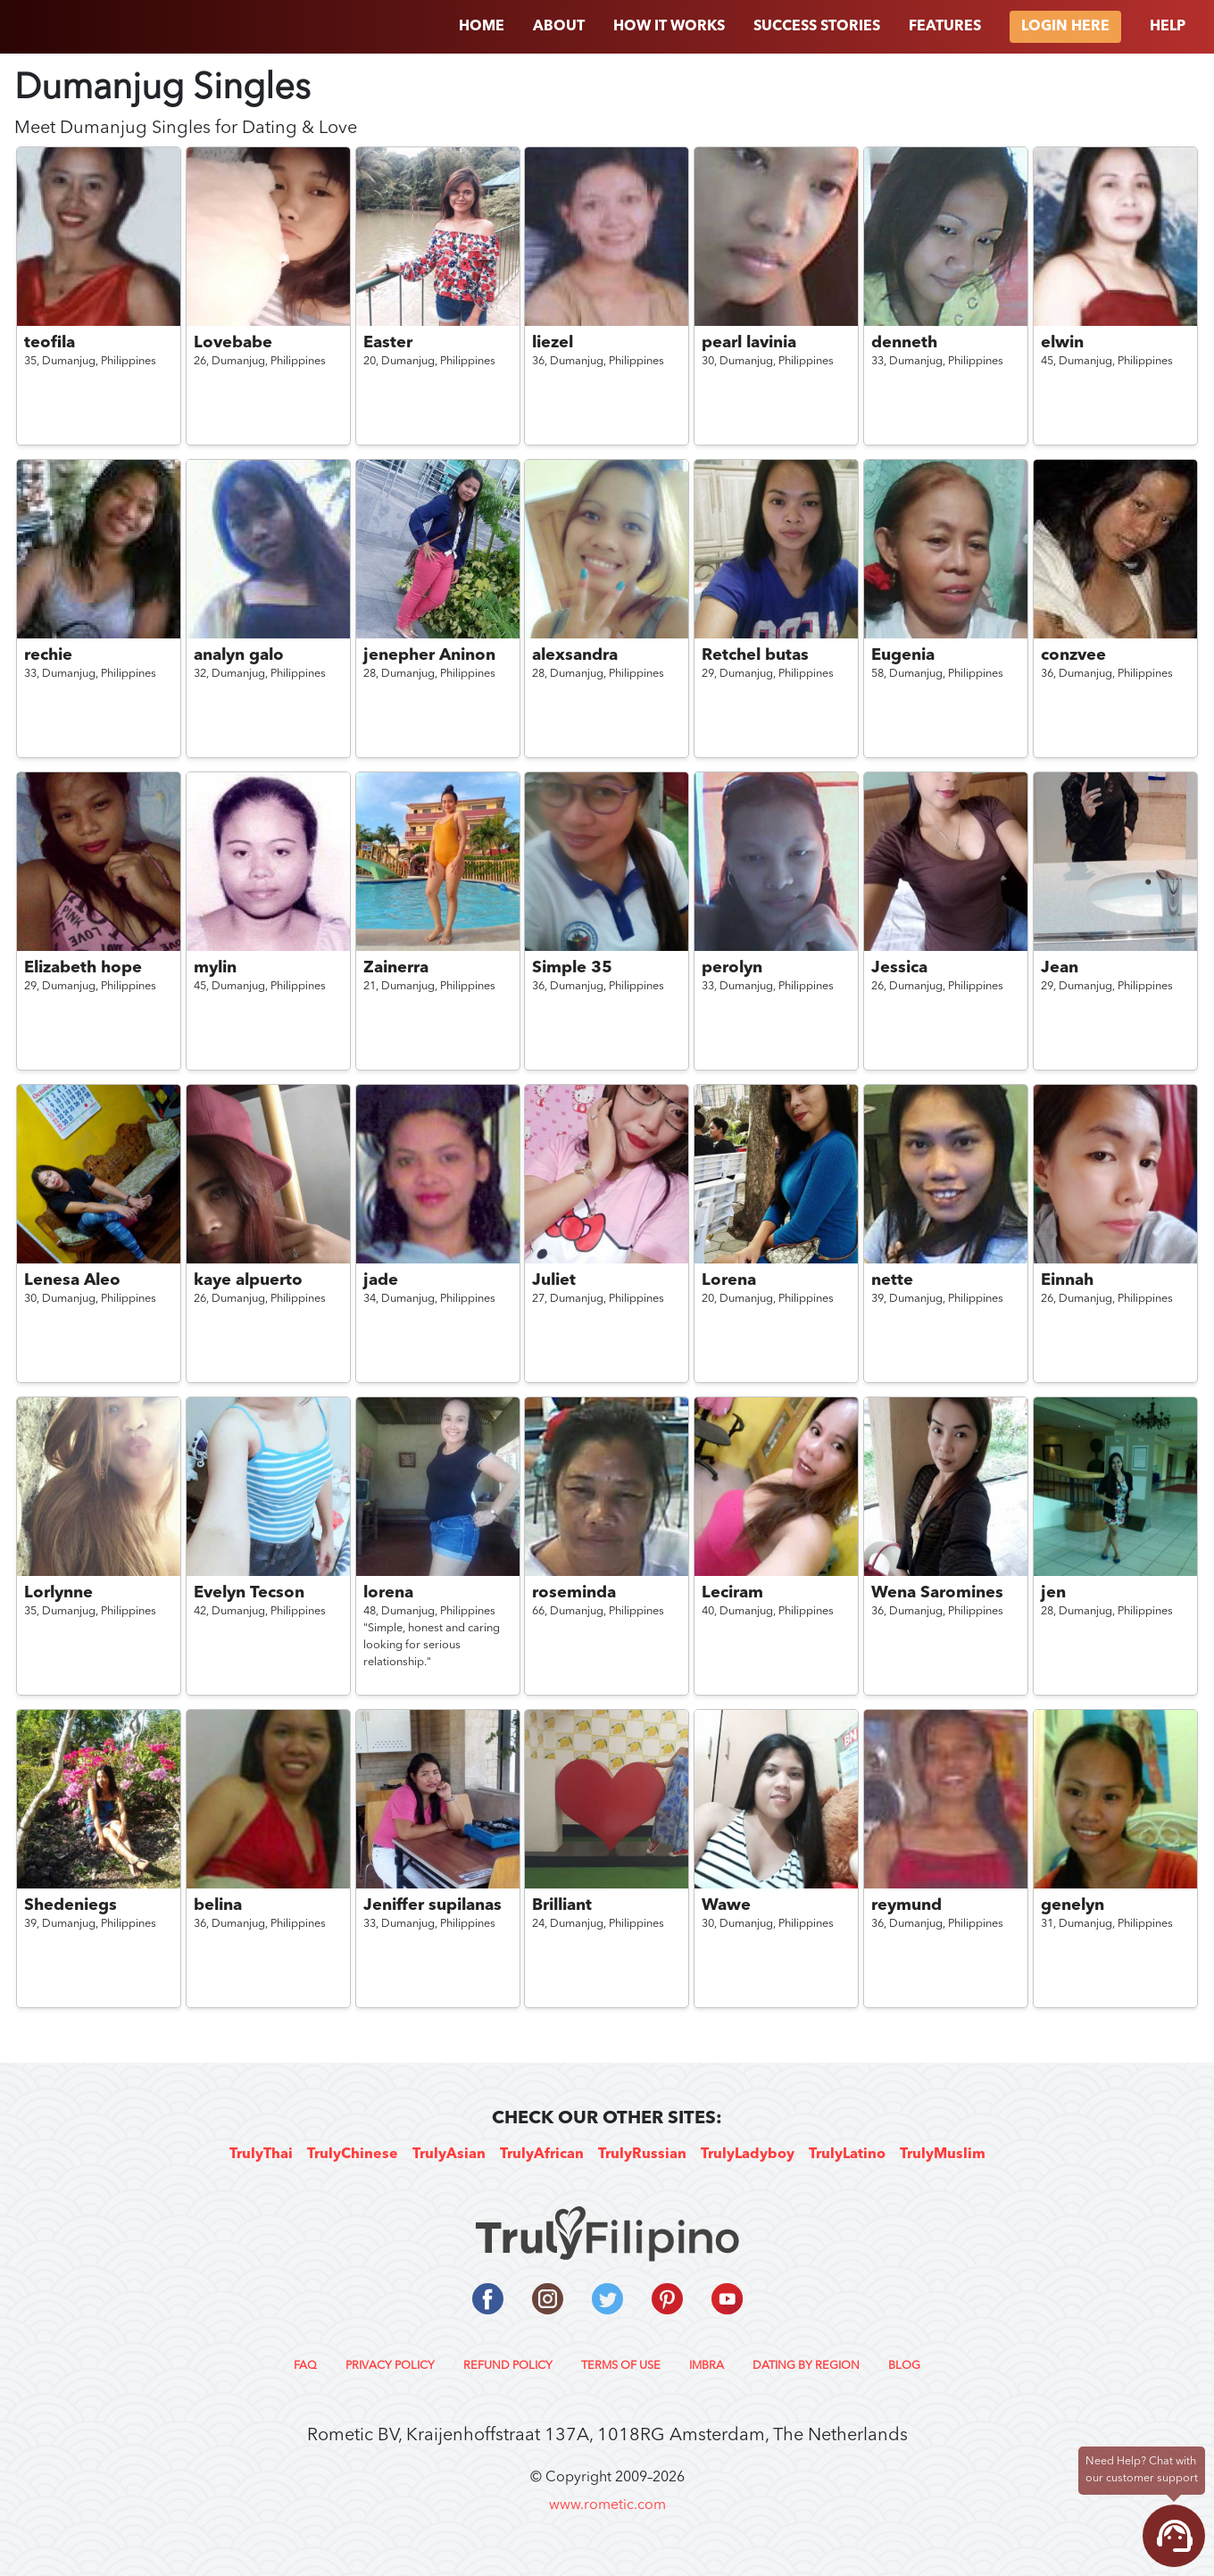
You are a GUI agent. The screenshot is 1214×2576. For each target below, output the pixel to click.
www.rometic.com (607, 2505)
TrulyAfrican (542, 2154)
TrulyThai (261, 2154)
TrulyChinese (352, 2154)
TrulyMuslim (942, 2154)
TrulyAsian (449, 2154)
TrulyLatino (847, 2154)
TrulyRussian (642, 2154)
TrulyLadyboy (747, 2154)
